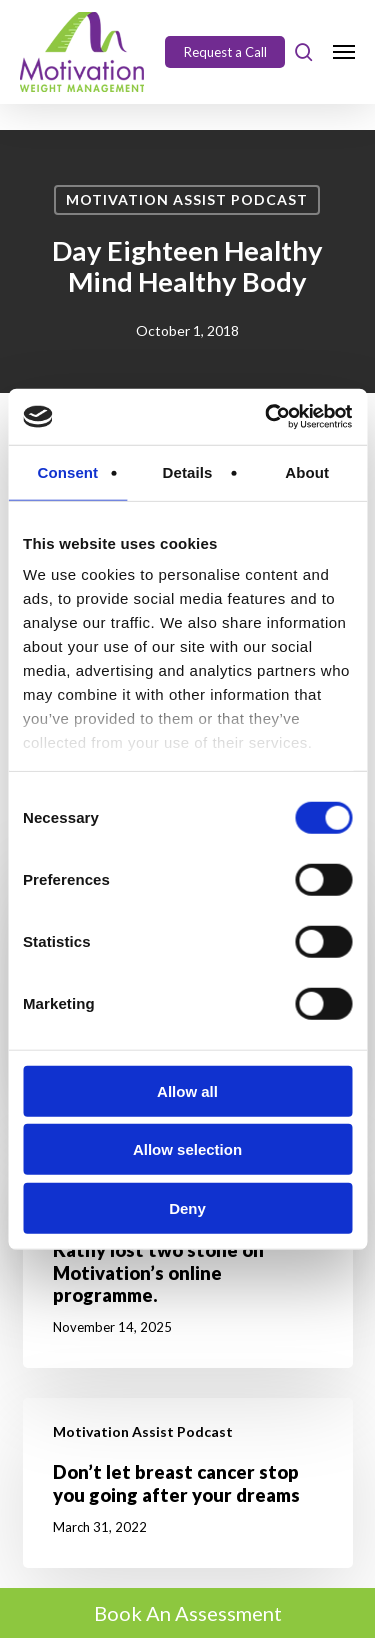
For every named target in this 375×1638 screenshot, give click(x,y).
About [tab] (307, 471)
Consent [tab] (67, 471)
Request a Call (225, 52)
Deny (187, 1207)
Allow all (187, 1090)
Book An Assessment (188, 1613)
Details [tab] (188, 471)
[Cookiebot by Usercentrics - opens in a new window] (267, 417)
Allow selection (187, 1149)
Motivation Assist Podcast (187, 199)
